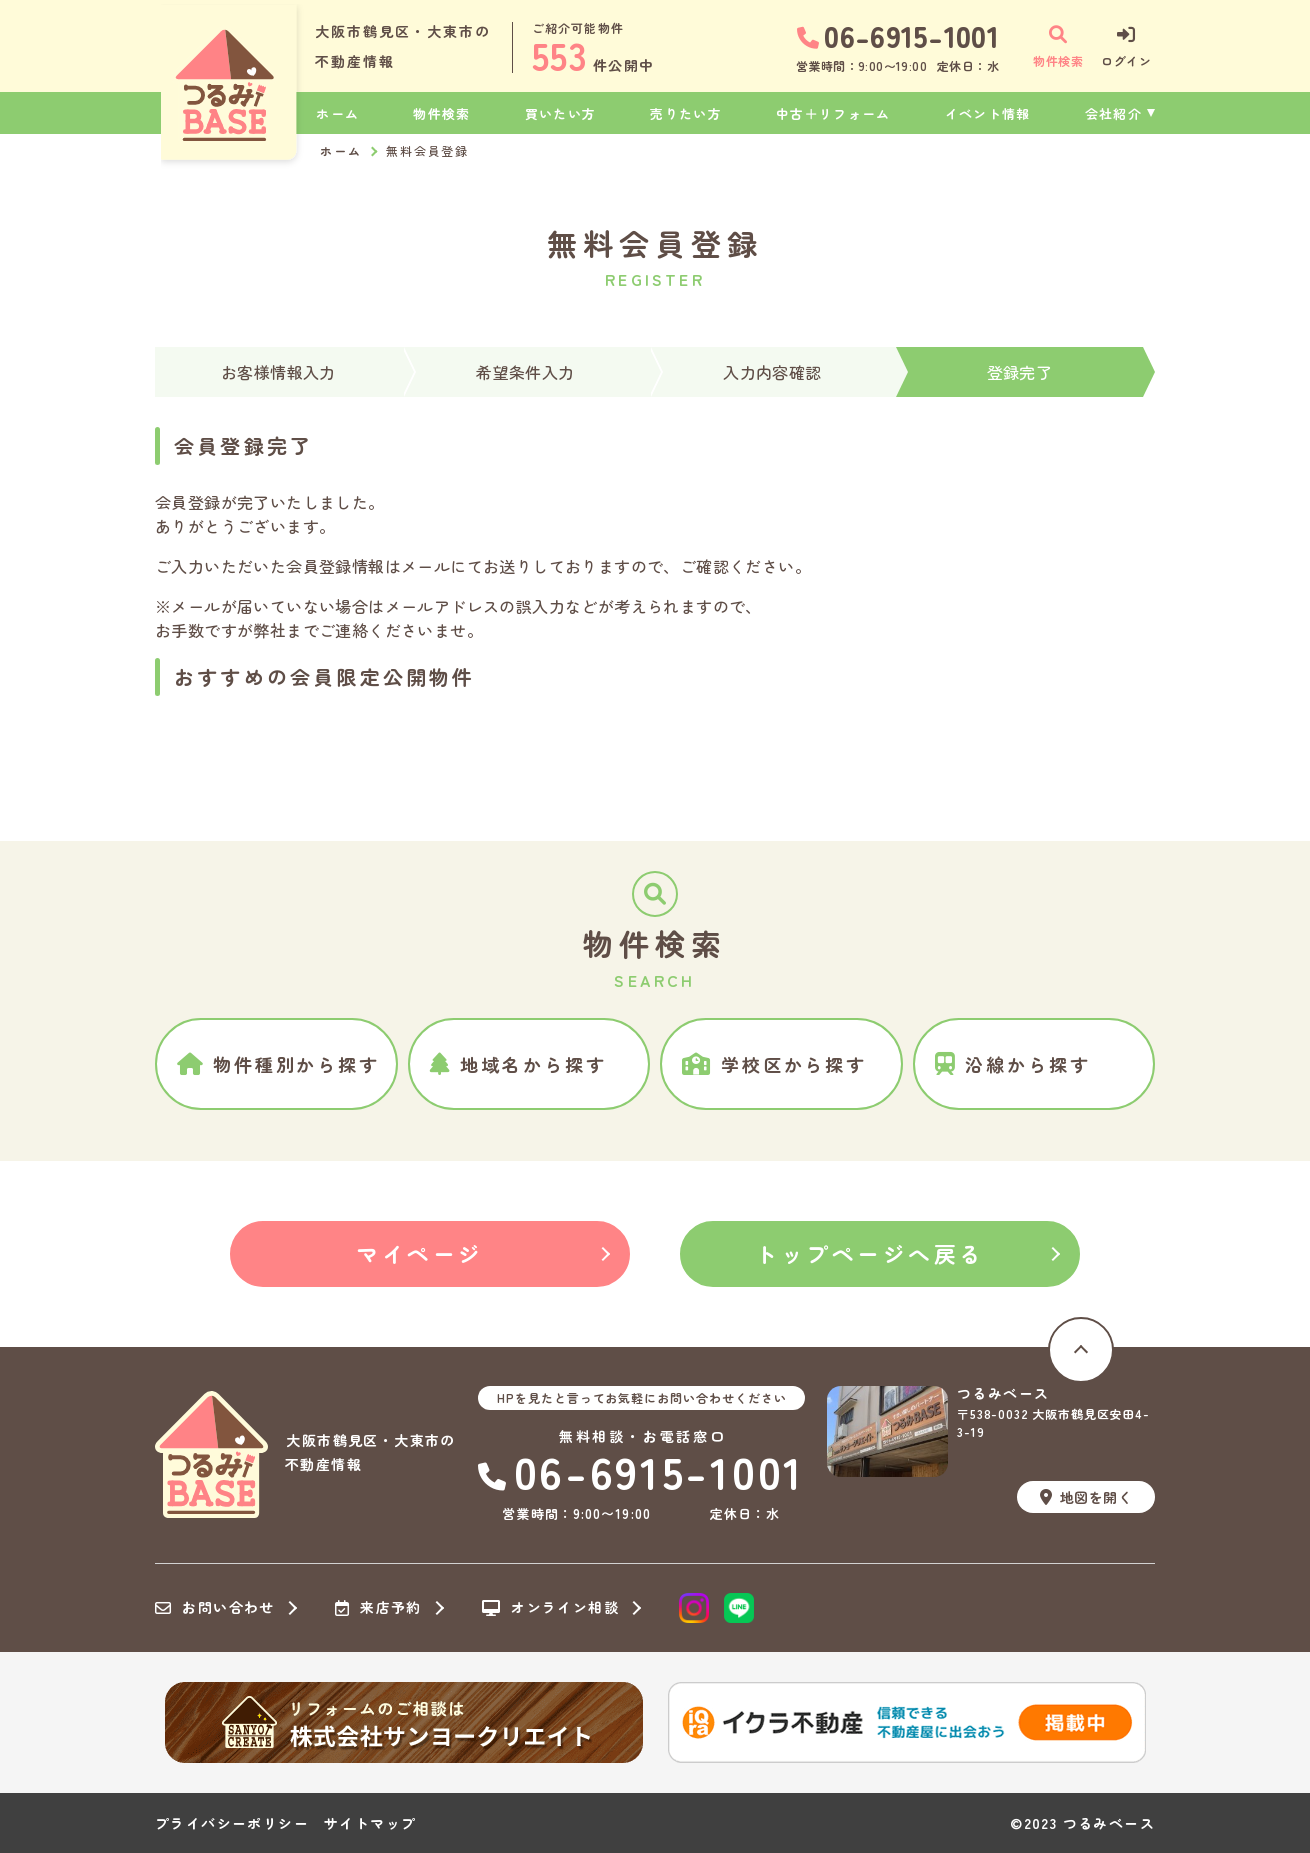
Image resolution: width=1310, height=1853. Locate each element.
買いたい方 (561, 113)
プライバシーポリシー (232, 1823)
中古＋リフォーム (833, 113)
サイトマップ (370, 1823)
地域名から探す (518, 1064)
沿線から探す (1013, 1064)
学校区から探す (774, 1064)
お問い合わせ (215, 1608)
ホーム (337, 113)
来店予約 (378, 1608)
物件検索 (441, 113)
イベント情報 (988, 113)
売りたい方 (686, 113)
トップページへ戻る (870, 1253)
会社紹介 (1113, 113)
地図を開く (1086, 1497)
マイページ (420, 1253)
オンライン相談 (550, 1608)
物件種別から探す (278, 1064)
